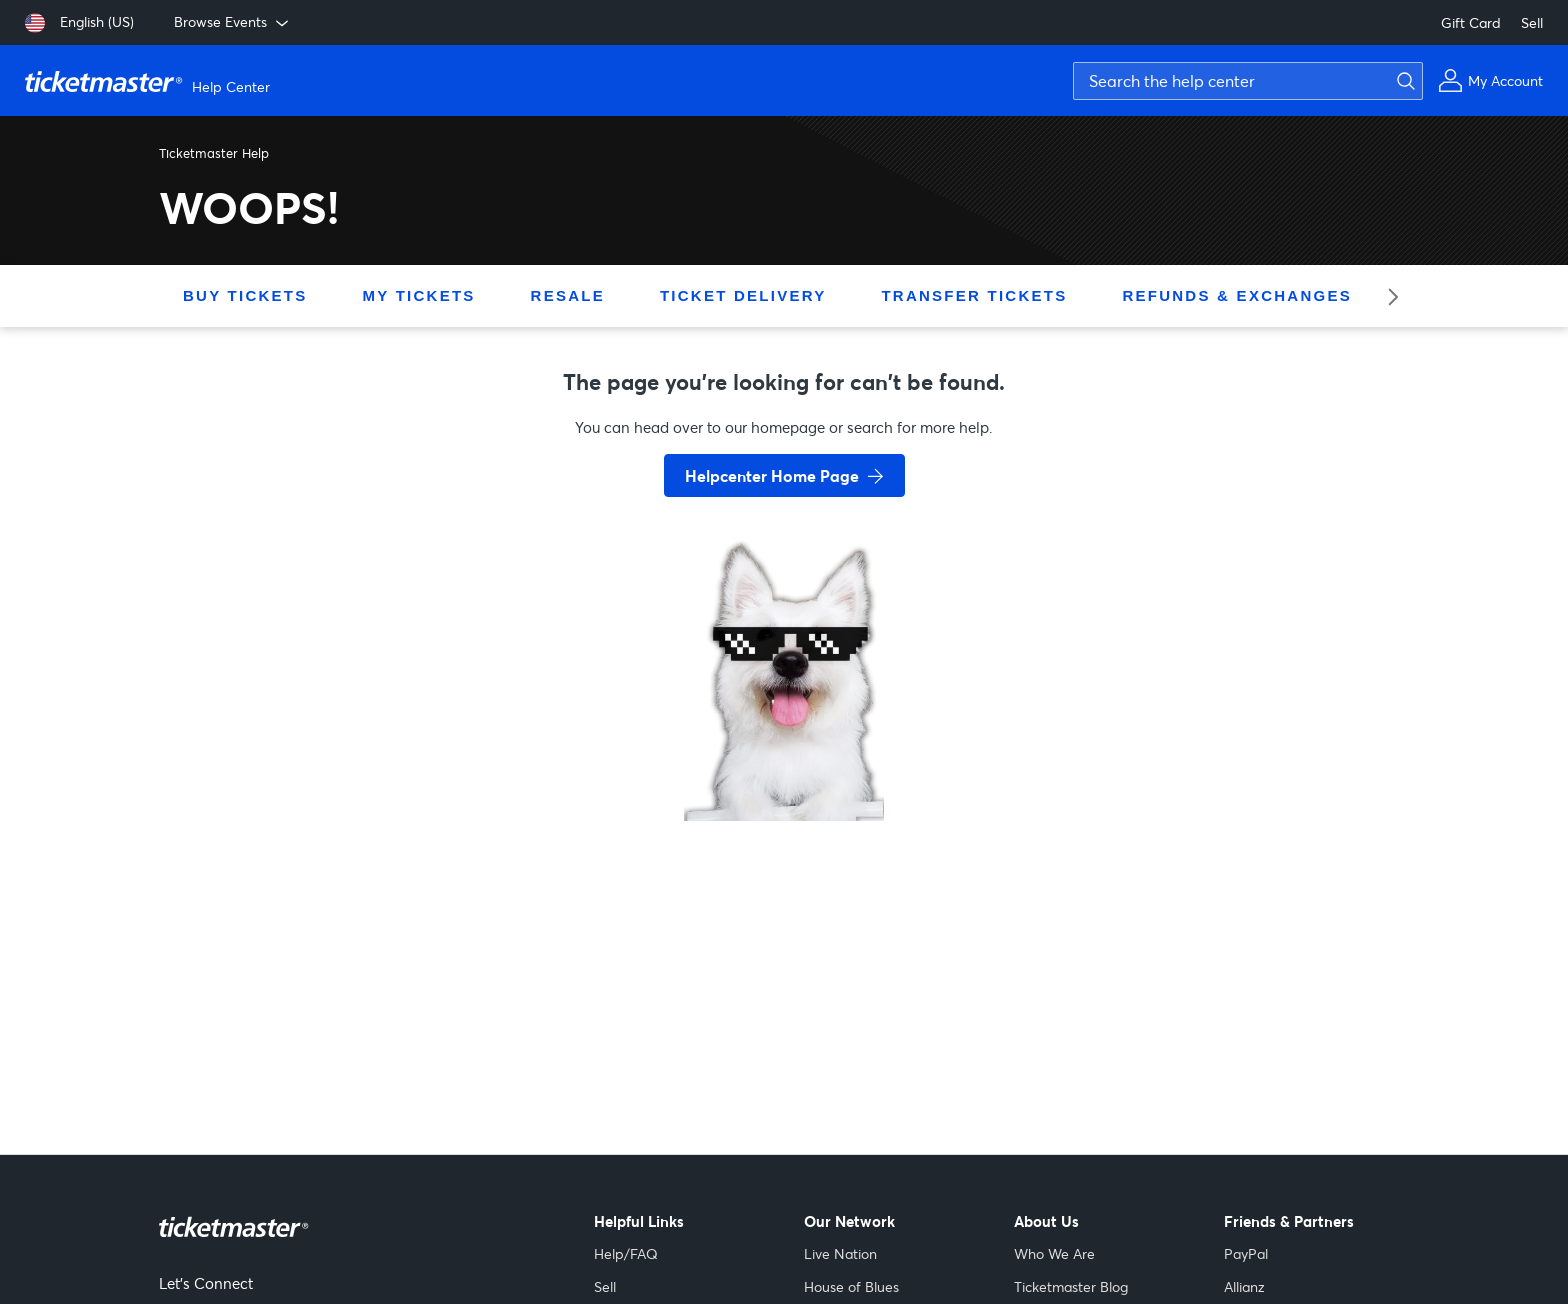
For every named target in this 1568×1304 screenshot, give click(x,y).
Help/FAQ (626, 1253)
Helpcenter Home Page (772, 475)
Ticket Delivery (743, 295)
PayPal (1246, 1253)
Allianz (1244, 1286)
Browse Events (233, 22)
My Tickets (418, 295)
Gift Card (1471, 22)
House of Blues (851, 1286)
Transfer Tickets (974, 295)
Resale (568, 295)
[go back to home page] (784, 750)
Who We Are (1054, 1253)
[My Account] (1490, 80)
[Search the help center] (1248, 81)
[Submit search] (1403, 81)
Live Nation (840, 1253)
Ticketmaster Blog (1071, 1286)
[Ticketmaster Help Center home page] (150, 81)
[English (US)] (79, 23)
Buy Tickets (245, 295)
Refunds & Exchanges (1236, 295)
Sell (1532, 22)
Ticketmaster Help (214, 153)
